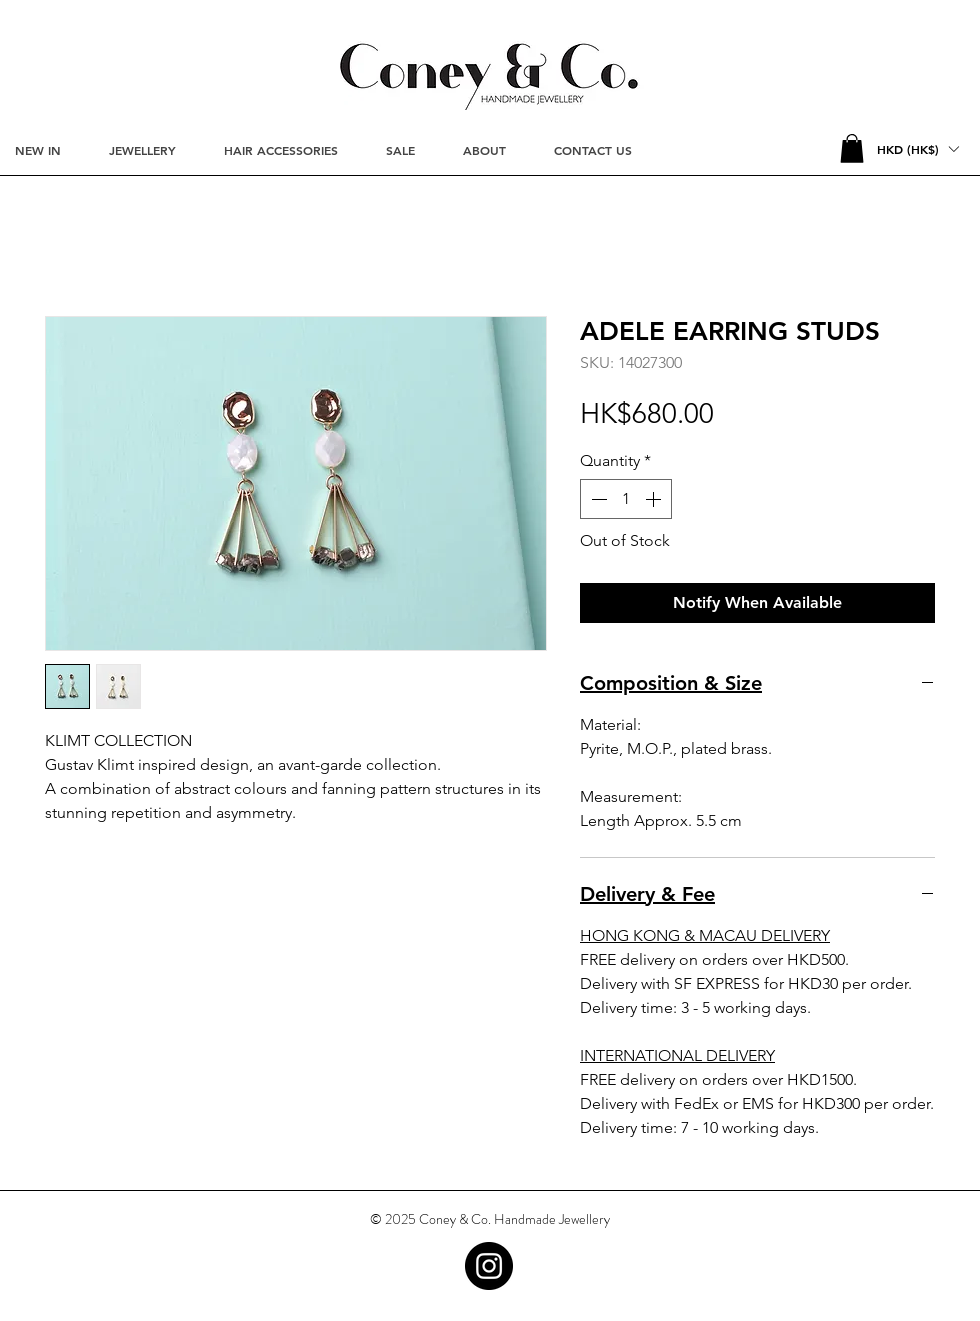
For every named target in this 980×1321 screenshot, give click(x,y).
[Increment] (655, 499)
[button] (852, 148)
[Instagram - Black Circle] (489, 1266)
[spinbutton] (626, 499)
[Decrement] (597, 499)
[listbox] (917, 149)
